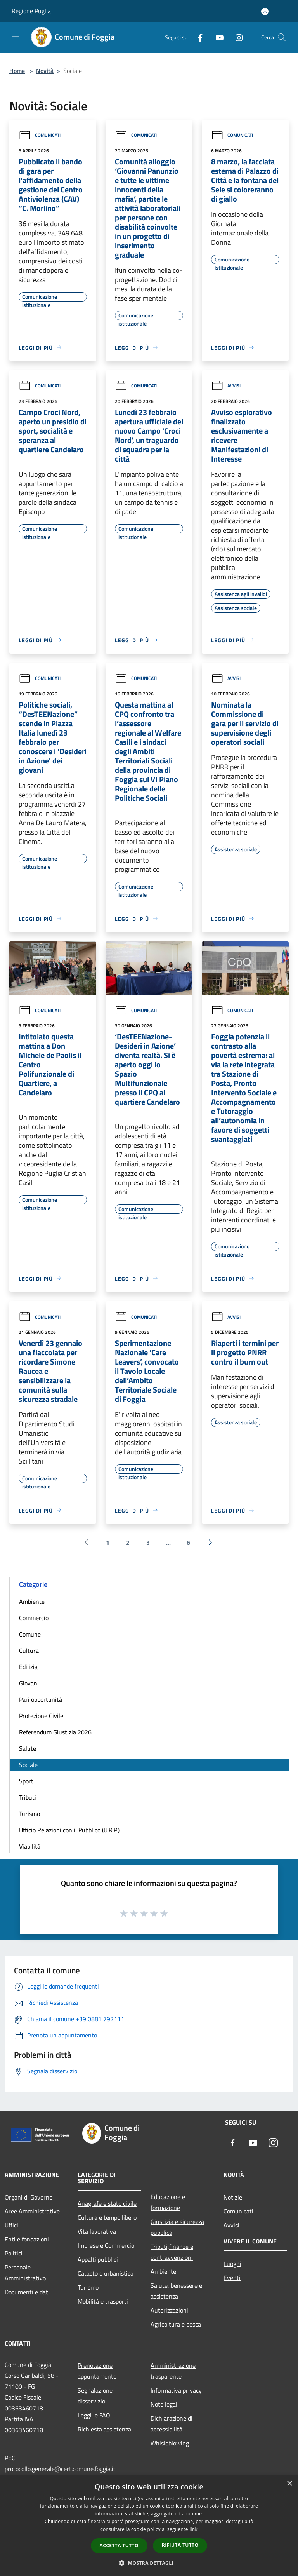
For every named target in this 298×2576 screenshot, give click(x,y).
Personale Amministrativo (25, 2272)
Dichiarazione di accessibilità (171, 2424)
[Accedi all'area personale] (264, 11)
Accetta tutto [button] (119, 2545)
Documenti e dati (27, 2292)
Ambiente (32, 1601)
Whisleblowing (170, 2443)
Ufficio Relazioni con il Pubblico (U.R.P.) (69, 1830)
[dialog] (149, 2525)
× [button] (289, 2484)
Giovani (29, 1683)
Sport (26, 1781)
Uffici (11, 2225)
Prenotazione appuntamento (97, 2371)
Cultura (29, 1650)
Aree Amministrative (32, 2211)
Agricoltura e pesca (176, 2324)
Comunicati (40, 135)
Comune (30, 1634)
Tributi (27, 1797)
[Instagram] (236, 37)
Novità (45, 70)
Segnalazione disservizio (95, 2396)
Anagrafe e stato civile (107, 2203)
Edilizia (28, 1666)
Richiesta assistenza (104, 2429)
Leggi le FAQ (94, 2415)
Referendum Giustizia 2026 (55, 1732)
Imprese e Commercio (106, 2245)
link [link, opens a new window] (193, 2529)
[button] (149, 2563)
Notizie (233, 2197)
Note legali (165, 2404)
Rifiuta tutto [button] (180, 2545)
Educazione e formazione (168, 2202)
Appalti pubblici (98, 2259)
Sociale (28, 1764)
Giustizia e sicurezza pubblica (177, 2227)
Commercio (34, 1618)
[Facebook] (197, 37)
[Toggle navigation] (15, 36)
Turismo (29, 1813)
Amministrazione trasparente (173, 2371)
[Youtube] (216, 37)
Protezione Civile (41, 1715)
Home (17, 70)
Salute (27, 1748)
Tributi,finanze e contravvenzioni (172, 2252)
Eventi (232, 2277)
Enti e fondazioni (27, 2239)
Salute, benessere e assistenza (176, 2291)
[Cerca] (281, 37)
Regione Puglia (31, 11)
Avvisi (226, 385)
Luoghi (232, 2263)
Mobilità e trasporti (103, 2301)
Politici (14, 2253)
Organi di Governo (28, 2197)
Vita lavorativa (97, 2231)
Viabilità (29, 1846)
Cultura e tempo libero (107, 2217)
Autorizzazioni (169, 2310)
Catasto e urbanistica (105, 2273)
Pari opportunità (40, 1699)
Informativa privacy (176, 2390)
